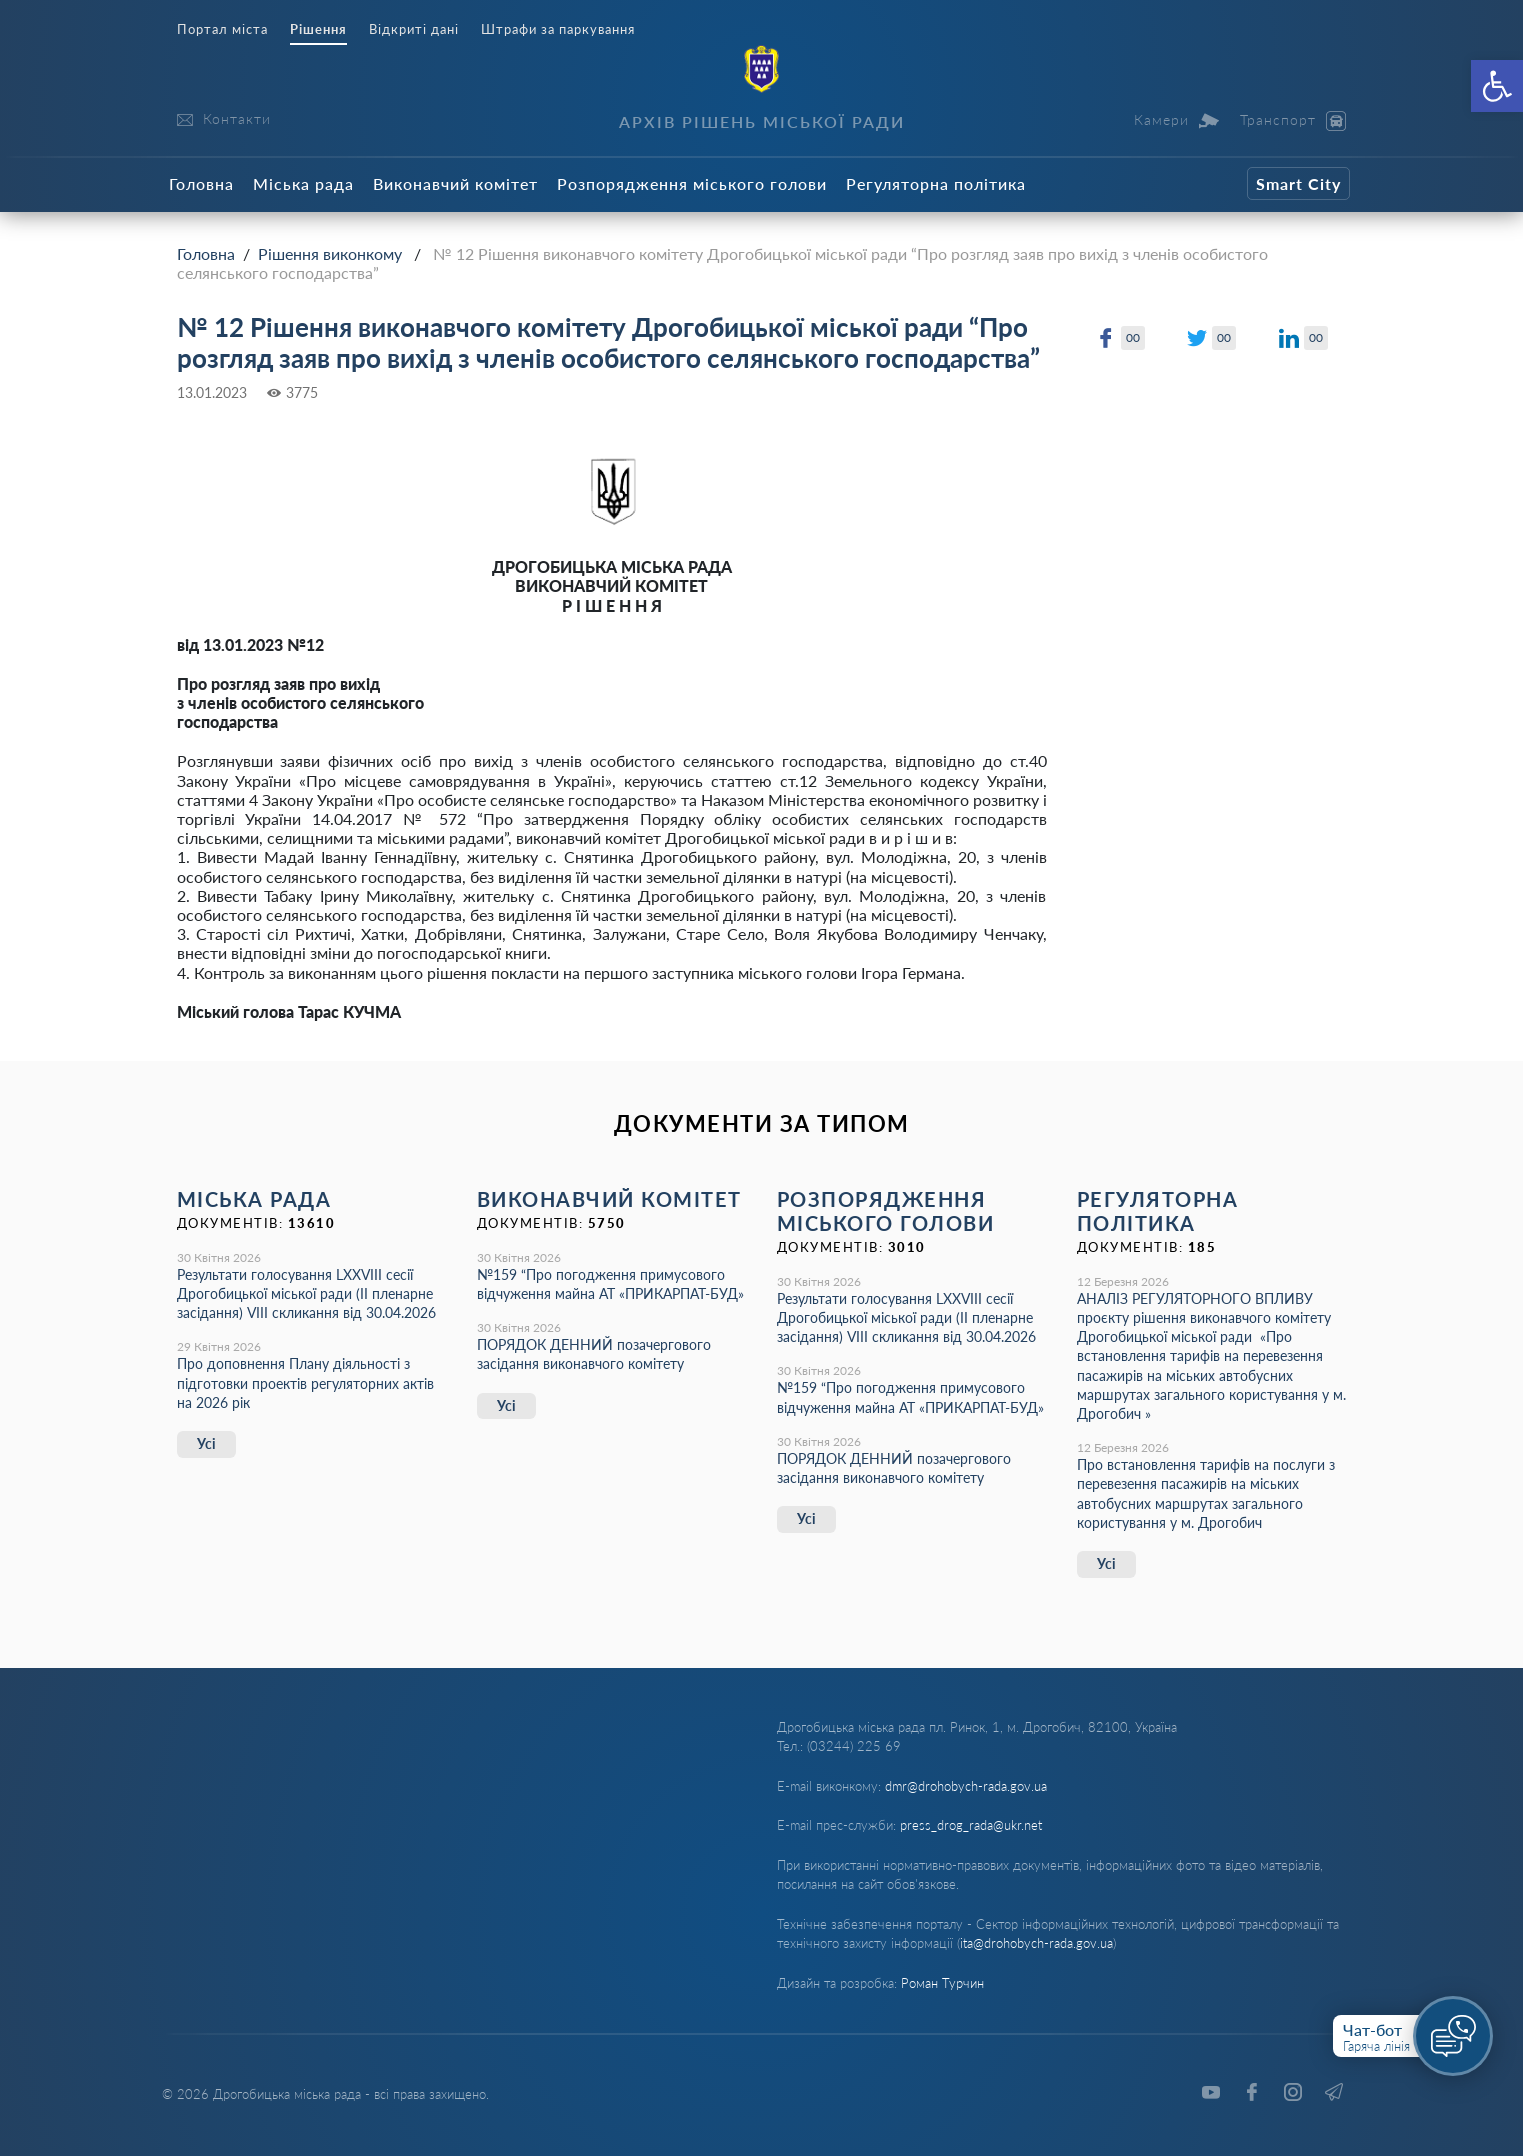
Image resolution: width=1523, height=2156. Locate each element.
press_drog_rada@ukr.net (971, 1825)
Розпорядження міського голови (692, 183)
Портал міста (222, 29)
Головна (201, 183)
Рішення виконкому (330, 253)
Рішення (318, 29)
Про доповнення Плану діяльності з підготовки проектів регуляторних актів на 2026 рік (305, 1382)
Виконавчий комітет (455, 183)
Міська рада (303, 183)
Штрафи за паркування (558, 29)
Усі (206, 1443)
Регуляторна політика (936, 183)
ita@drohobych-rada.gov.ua (1036, 1943)
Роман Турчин (942, 1983)
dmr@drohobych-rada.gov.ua (966, 1786)
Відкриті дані (414, 29)
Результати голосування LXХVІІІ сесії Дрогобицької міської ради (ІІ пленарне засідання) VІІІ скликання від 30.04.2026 (306, 1293)
